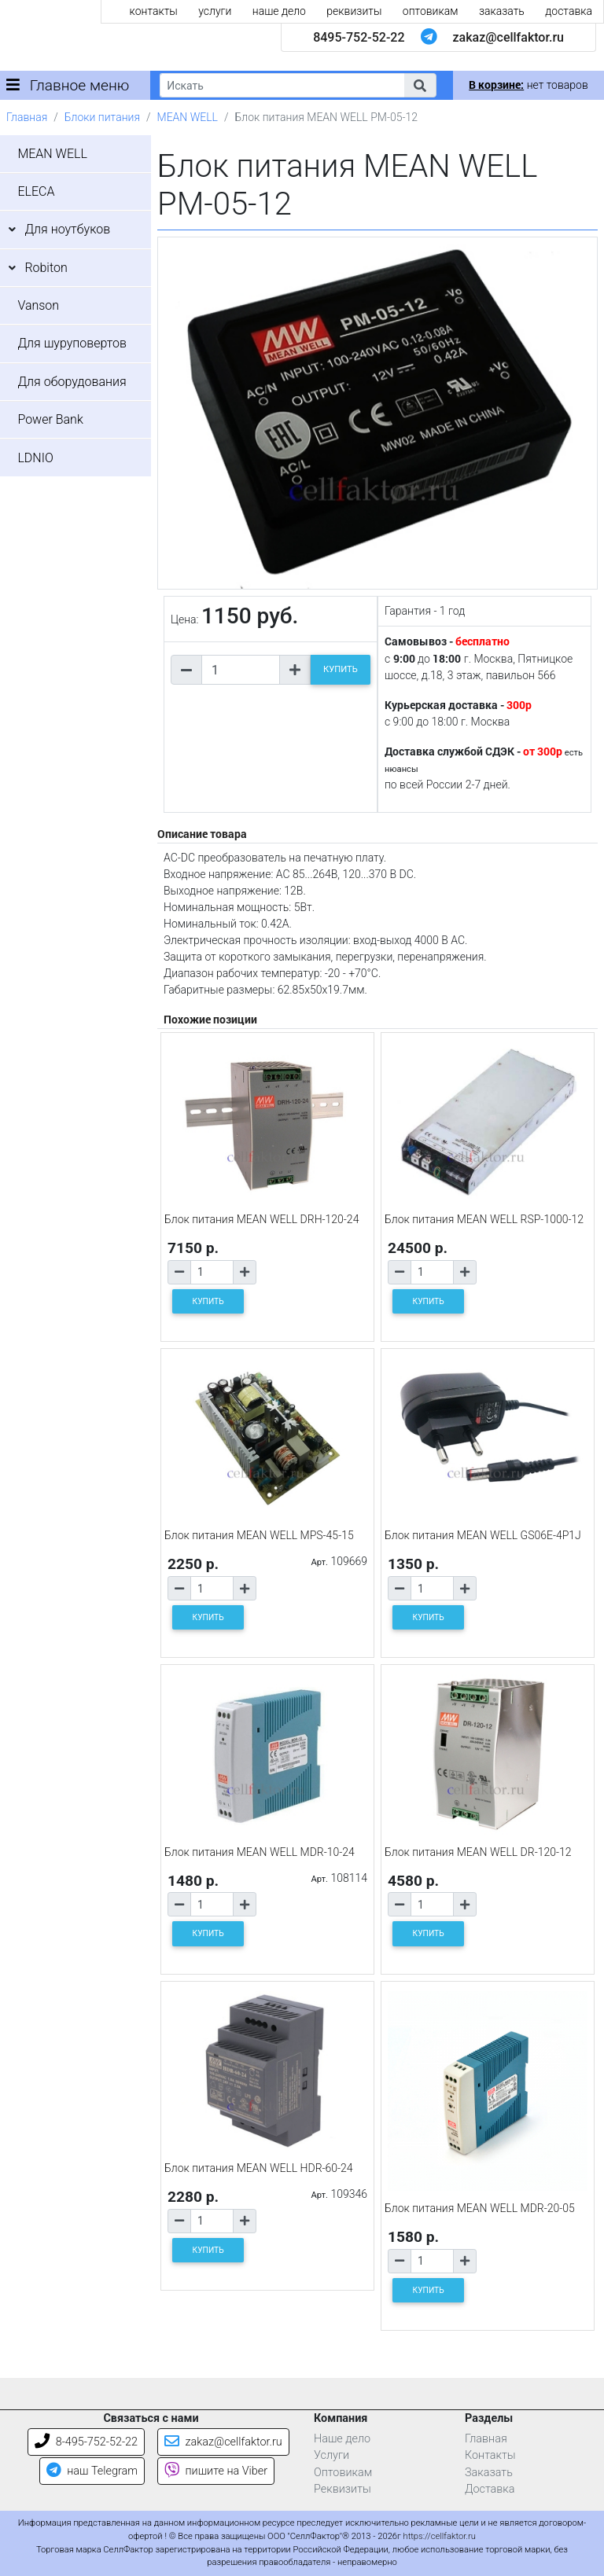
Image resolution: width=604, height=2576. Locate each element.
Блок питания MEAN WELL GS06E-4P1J (483, 1535)
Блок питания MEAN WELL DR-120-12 (478, 1852)
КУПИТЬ (340, 669)
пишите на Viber (215, 2471)
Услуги (331, 2455)
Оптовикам (343, 2472)
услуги (214, 11)
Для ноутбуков (67, 229)
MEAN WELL (187, 117)
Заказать (489, 2472)
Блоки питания (102, 117)
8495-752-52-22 (358, 37)
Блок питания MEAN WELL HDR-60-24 (258, 2168)
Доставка (490, 2489)
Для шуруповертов (72, 343)
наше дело (279, 11)
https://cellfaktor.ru (439, 2536)
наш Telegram (92, 2471)
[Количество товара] (240, 670)
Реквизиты (342, 2489)
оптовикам (431, 11)
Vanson (38, 305)
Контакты (490, 2455)
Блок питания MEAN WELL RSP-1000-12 (484, 1219)
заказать (502, 11)
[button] (419, 85)
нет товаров (528, 85)
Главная (26, 117)
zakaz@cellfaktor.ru (508, 37)
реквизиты (353, 11)
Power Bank (50, 419)
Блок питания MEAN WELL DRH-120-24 (261, 1219)
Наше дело (342, 2439)
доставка (568, 11)
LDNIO (35, 457)
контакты (154, 11)
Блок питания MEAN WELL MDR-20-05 (480, 2208)
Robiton (45, 267)
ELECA (35, 191)
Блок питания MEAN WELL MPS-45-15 (259, 1535)
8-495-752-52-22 (86, 2442)
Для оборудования (71, 381)
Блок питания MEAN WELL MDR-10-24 (259, 1852)
